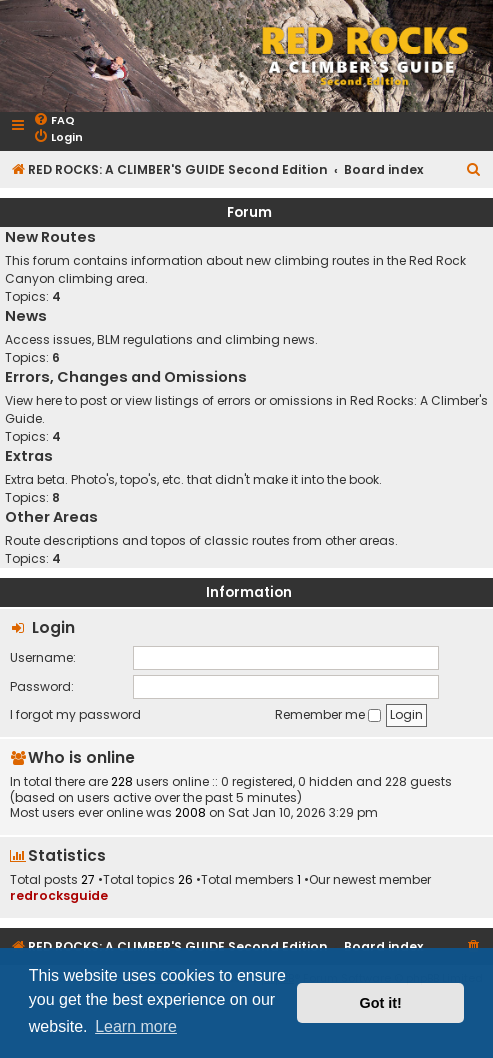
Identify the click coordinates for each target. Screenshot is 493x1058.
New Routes (50, 237)
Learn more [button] (136, 1026)
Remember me (328, 714)
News (26, 316)
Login (53, 627)
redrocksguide (59, 895)
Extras (29, 456)
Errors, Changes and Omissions (126, 377)
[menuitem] (54, 120)
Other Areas (51, 517)
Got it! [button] (381, 1003)
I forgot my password (75, 714)
